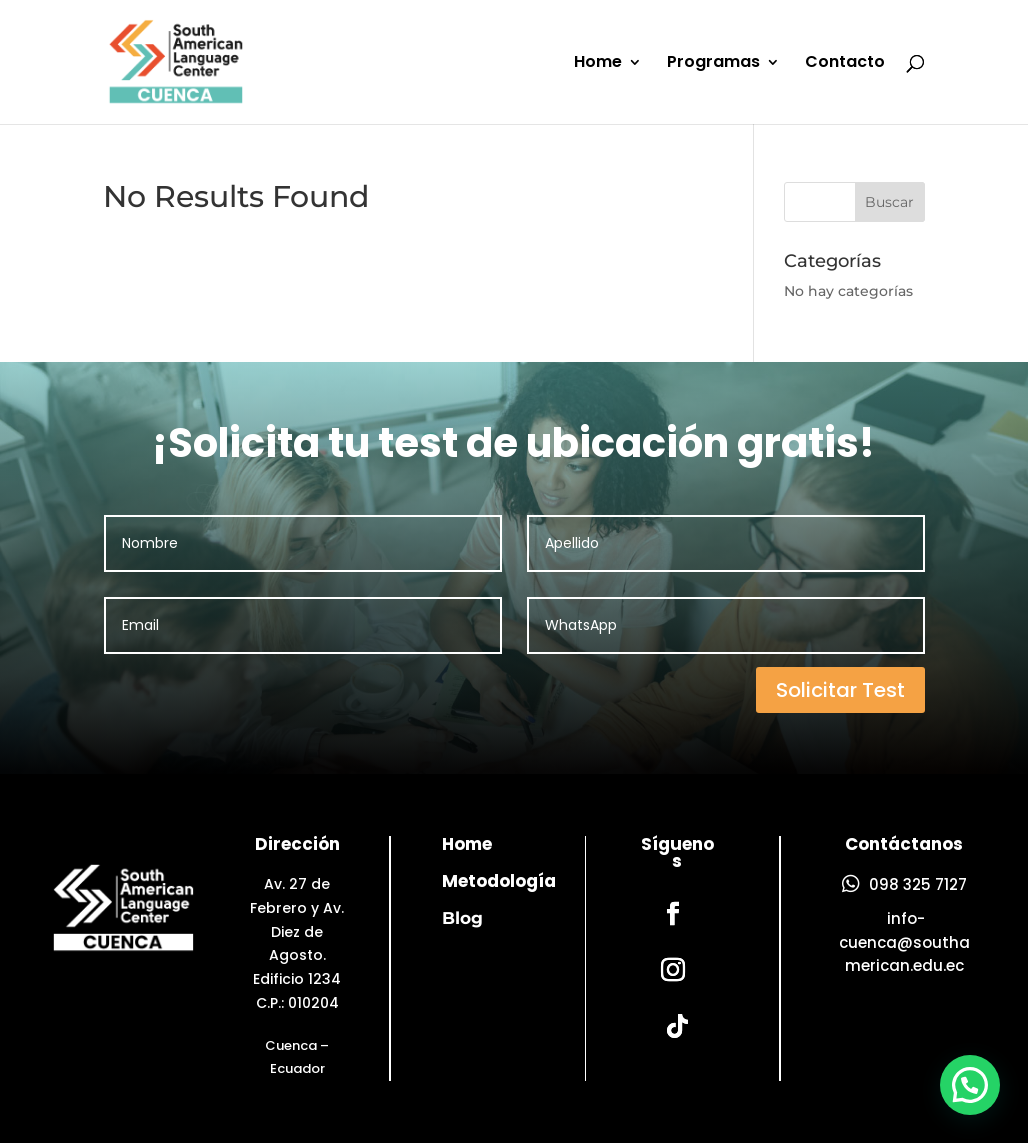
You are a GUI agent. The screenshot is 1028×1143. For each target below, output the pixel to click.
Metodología (499, 881)
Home (598, 64)
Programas (713, 64)
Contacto (845, 64)
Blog (462, 918)
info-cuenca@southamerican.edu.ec (904, 942)
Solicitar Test (840, 690)
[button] (971, 1088)
